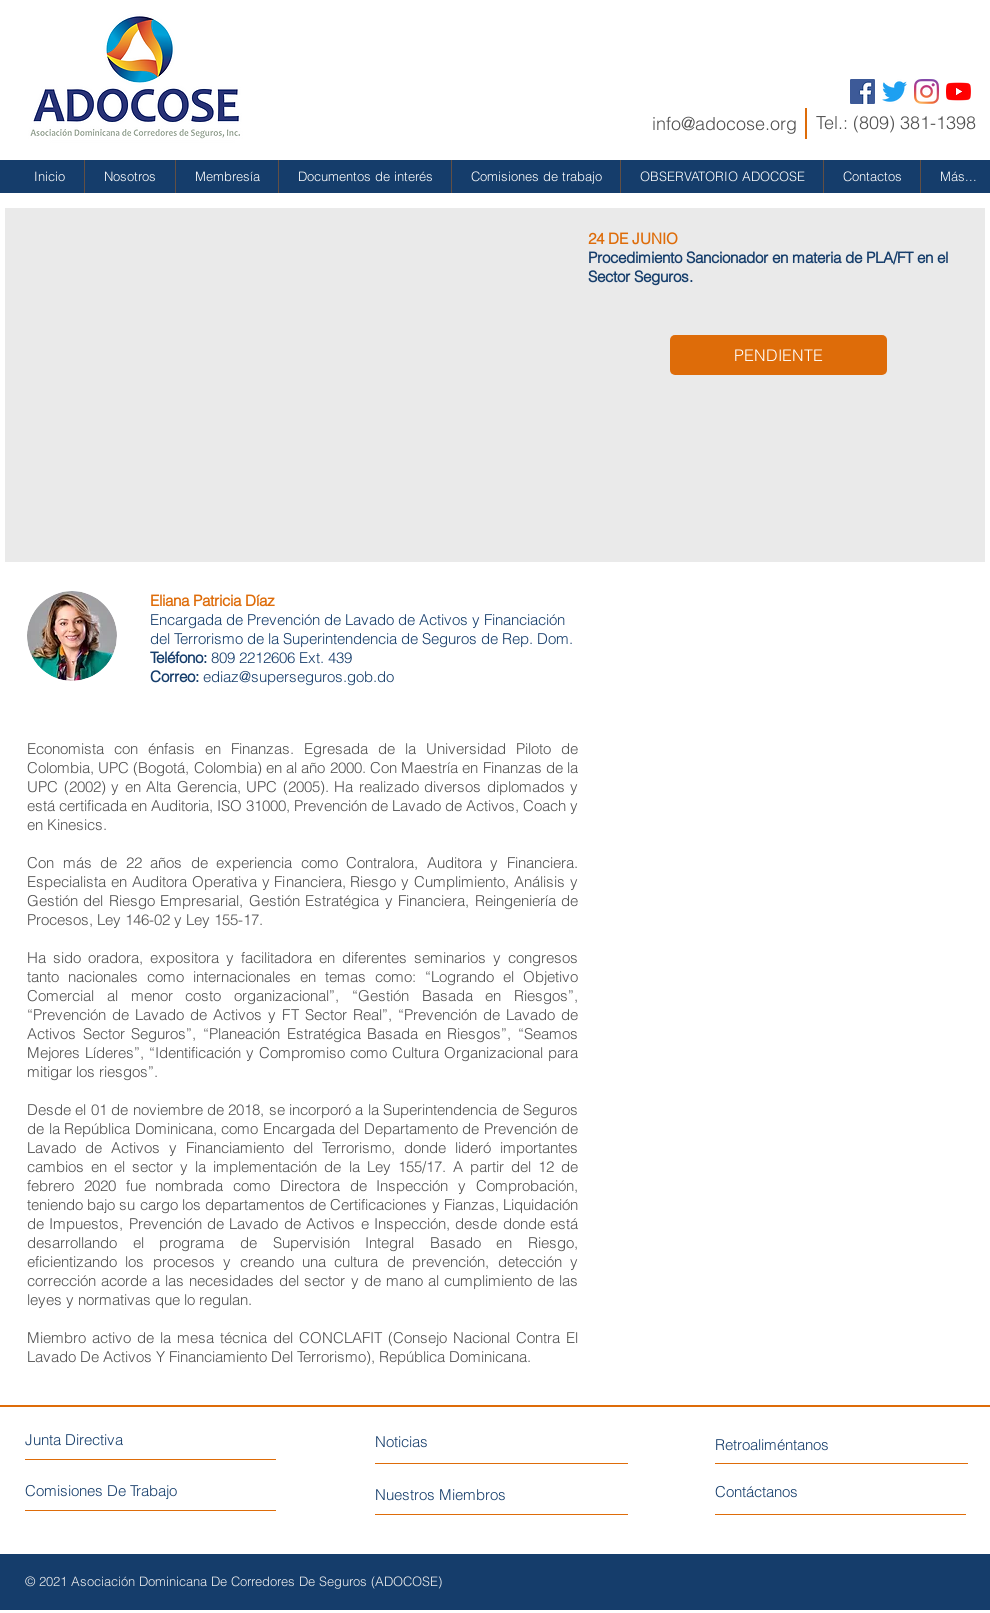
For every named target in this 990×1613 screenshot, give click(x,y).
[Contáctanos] (790, 1491)
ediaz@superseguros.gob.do (298, 676)
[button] (130, 176)
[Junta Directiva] (111, 1439)
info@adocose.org (724, 123)
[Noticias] (462, 1441)
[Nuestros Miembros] (479, 1494)
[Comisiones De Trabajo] (151, 1490)
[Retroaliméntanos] (809, 1444)
